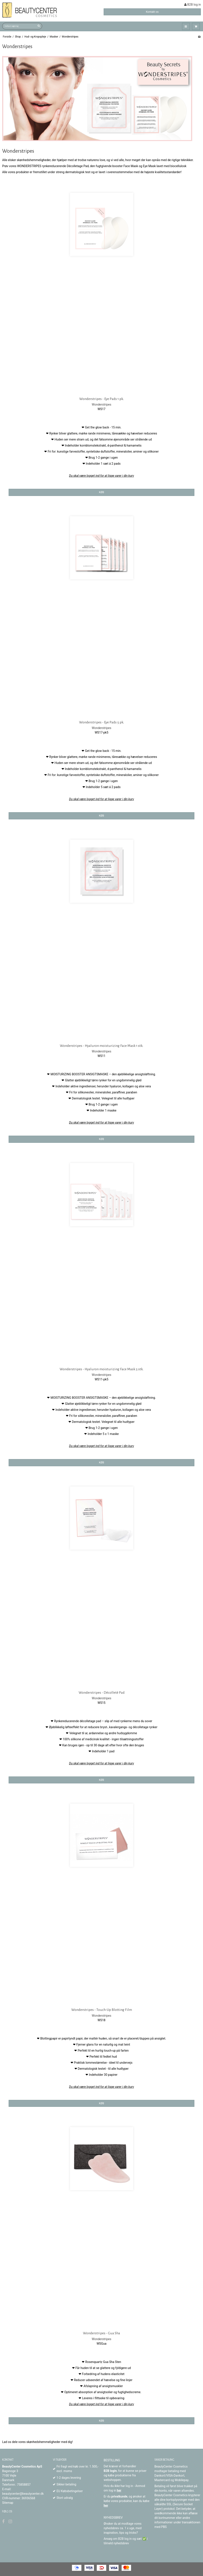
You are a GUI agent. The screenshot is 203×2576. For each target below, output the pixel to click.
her (119, 2490)
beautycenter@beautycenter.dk (23, 2493)
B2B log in (192, 4)
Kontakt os (152, 11)
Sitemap (7, 2502)
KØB (101, 492)
